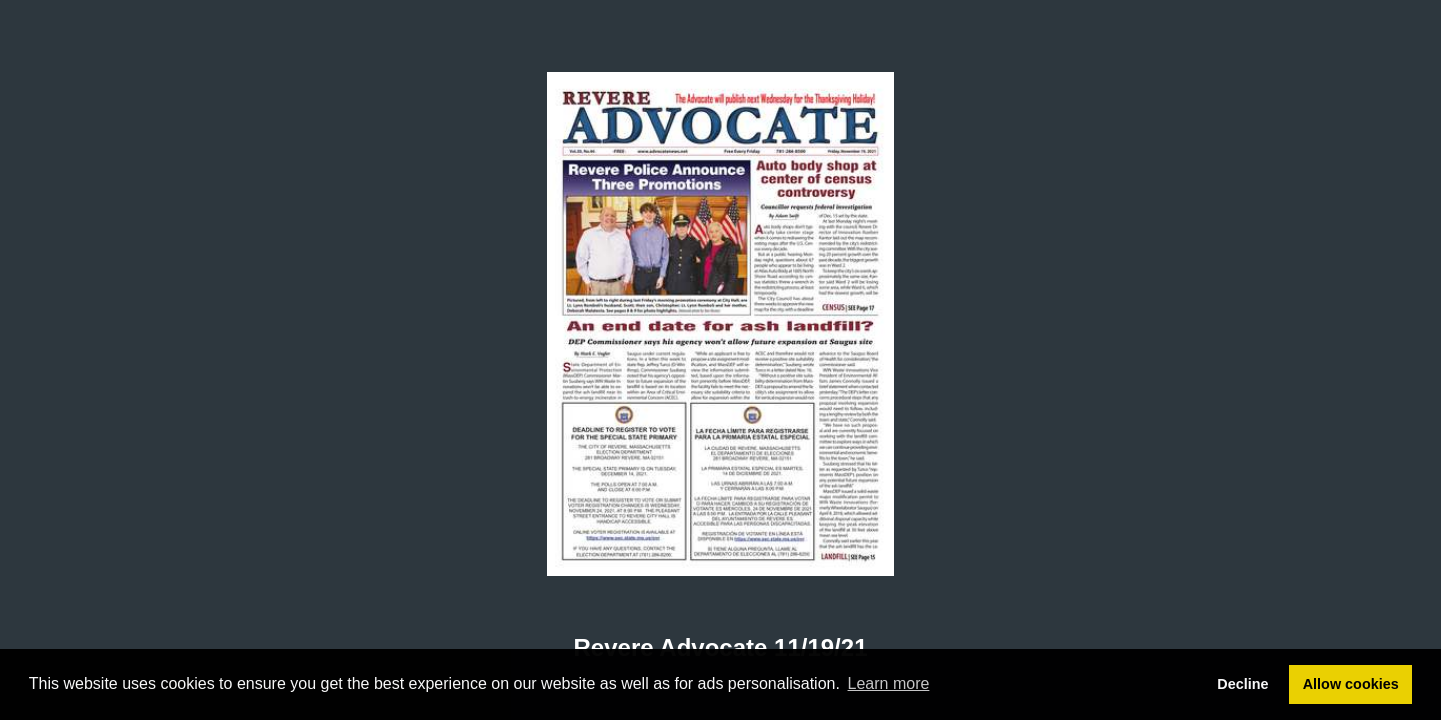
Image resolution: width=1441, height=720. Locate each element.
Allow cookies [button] (1351, 684)
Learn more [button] (889, 683)
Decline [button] (1242, 684)
